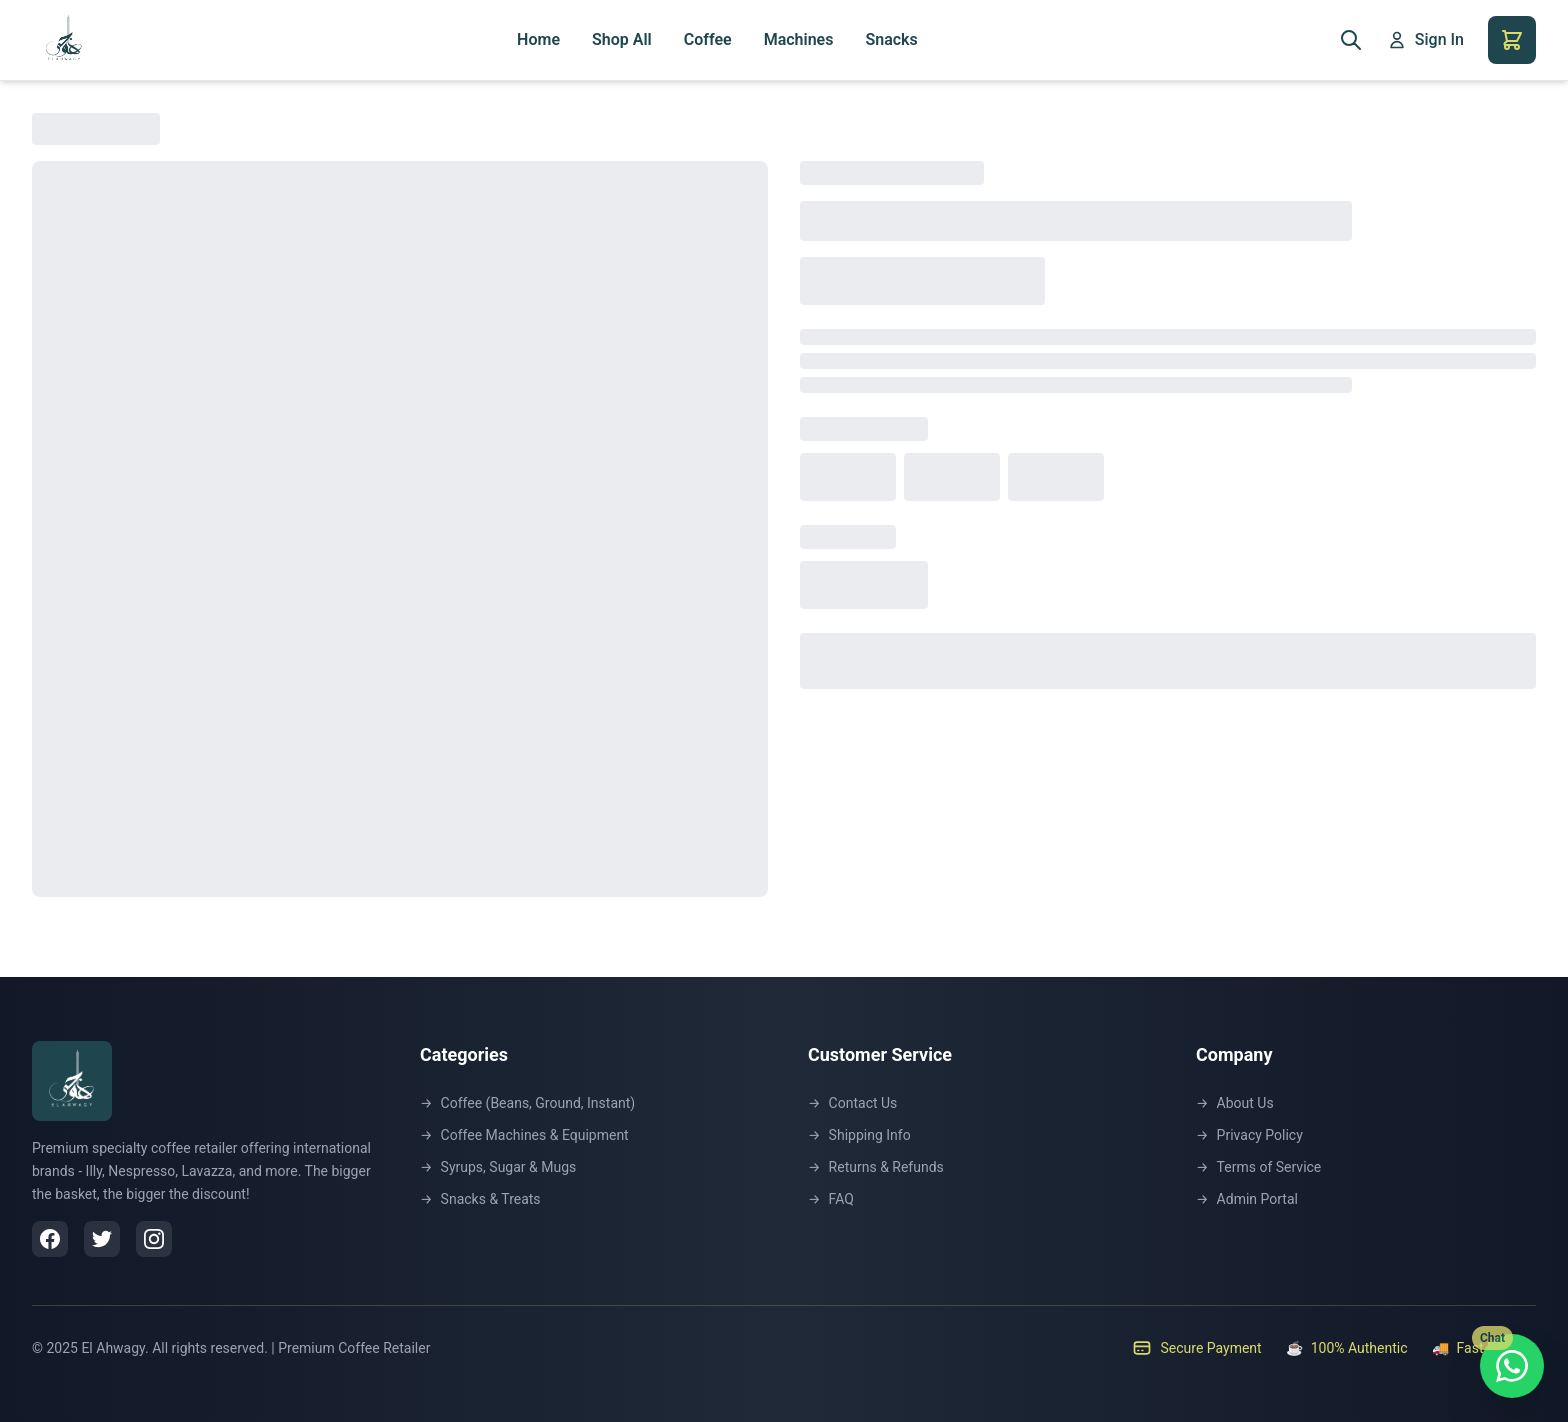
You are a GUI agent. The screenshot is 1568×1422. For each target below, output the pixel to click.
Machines (799, 39)
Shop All (622, 39)
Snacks (891, 39)
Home (538, 39)
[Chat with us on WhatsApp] (1512, 1366)
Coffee (708, 39)
